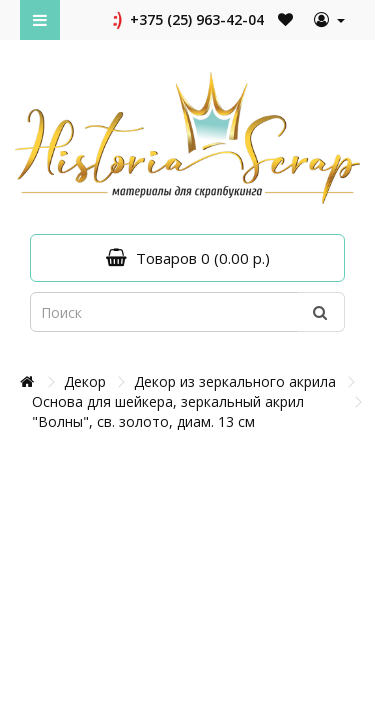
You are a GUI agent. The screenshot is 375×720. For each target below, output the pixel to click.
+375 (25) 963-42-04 (186, 19)
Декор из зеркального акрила (235, 381)
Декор (85, 381)
